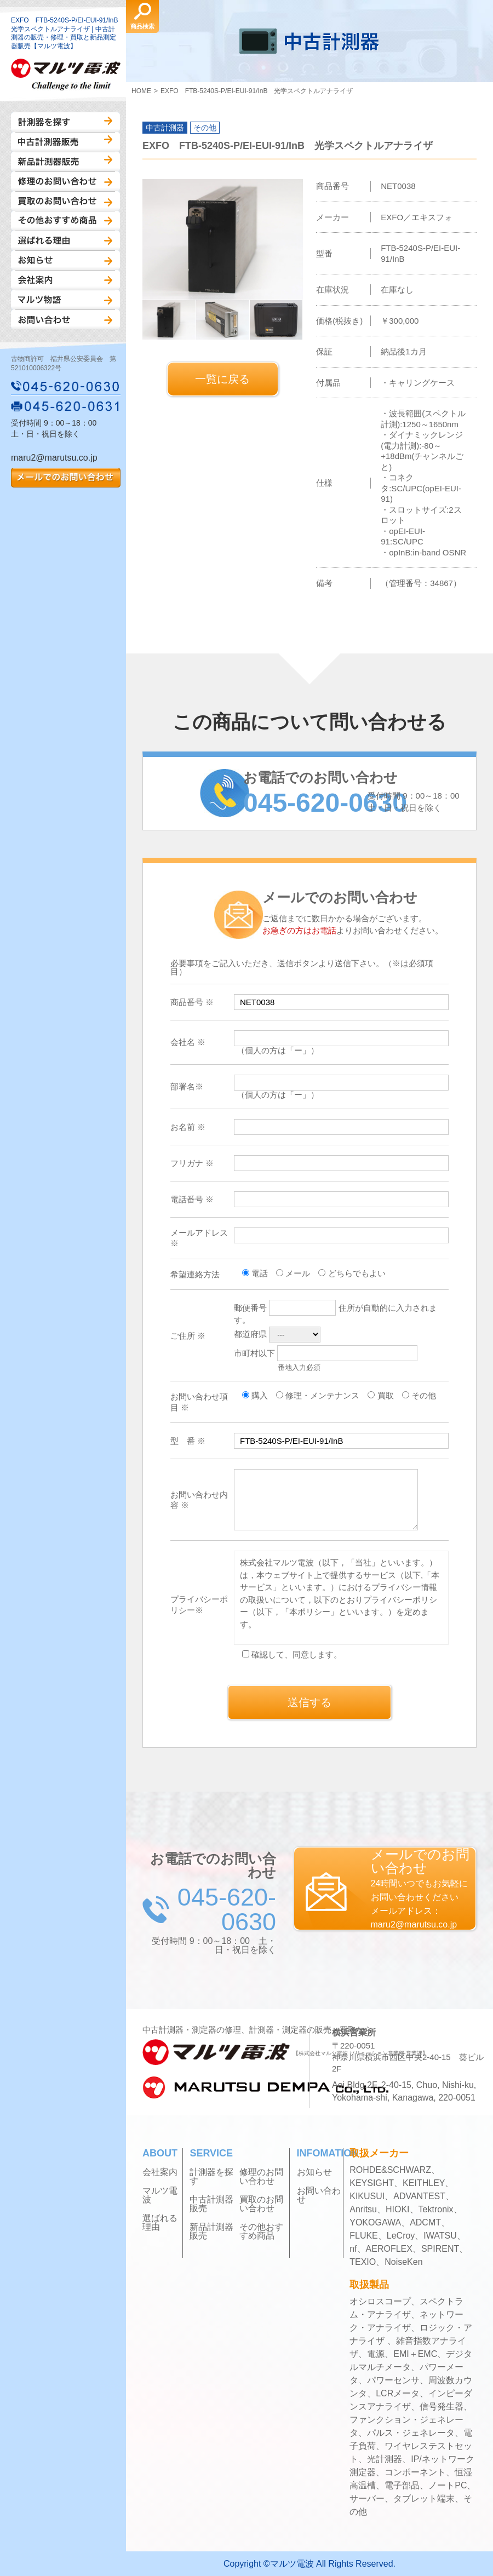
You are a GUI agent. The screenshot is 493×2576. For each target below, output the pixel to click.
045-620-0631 (66, 406)
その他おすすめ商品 (65, 221)
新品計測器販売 (65, 161)
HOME (141, 91)
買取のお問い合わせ (65, 201)
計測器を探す (65, 122)
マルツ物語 (65, 299)
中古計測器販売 (65, 142)
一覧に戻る (222, 379)
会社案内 (65, 280)
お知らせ (65, 260)
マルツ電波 (159, 2195)
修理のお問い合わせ (65, 181)
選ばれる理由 (65, 240)
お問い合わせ (65, 319)
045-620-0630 (66, 386)
